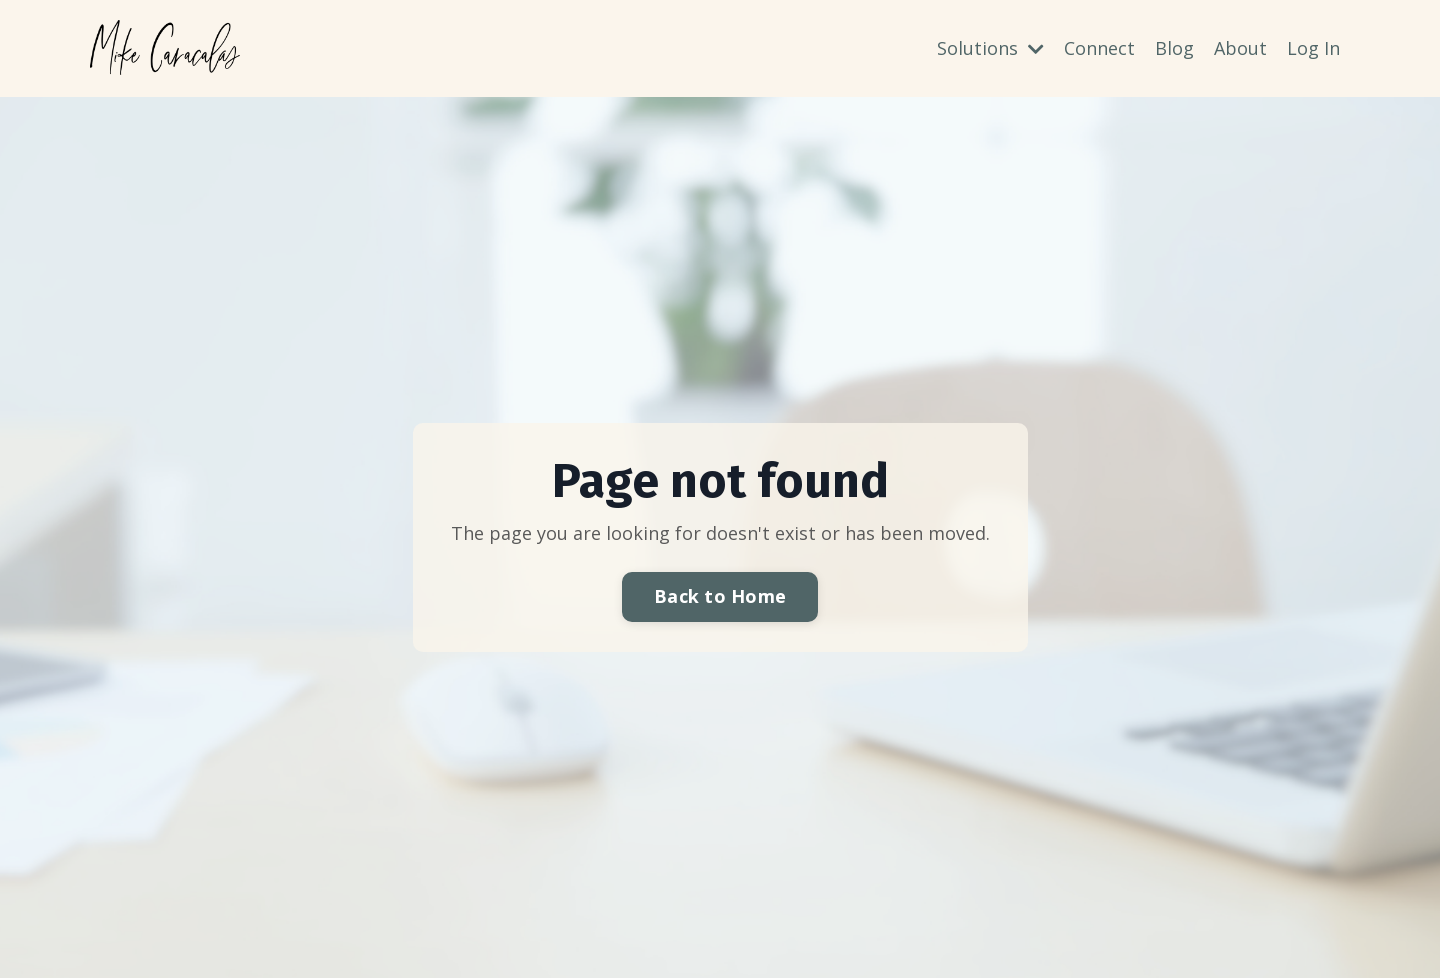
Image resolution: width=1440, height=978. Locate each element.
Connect (1099, 48)
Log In (1313, 48)
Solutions (990, 48)
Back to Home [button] (720, 596)
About (1240, 48)
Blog (1174, 48)
